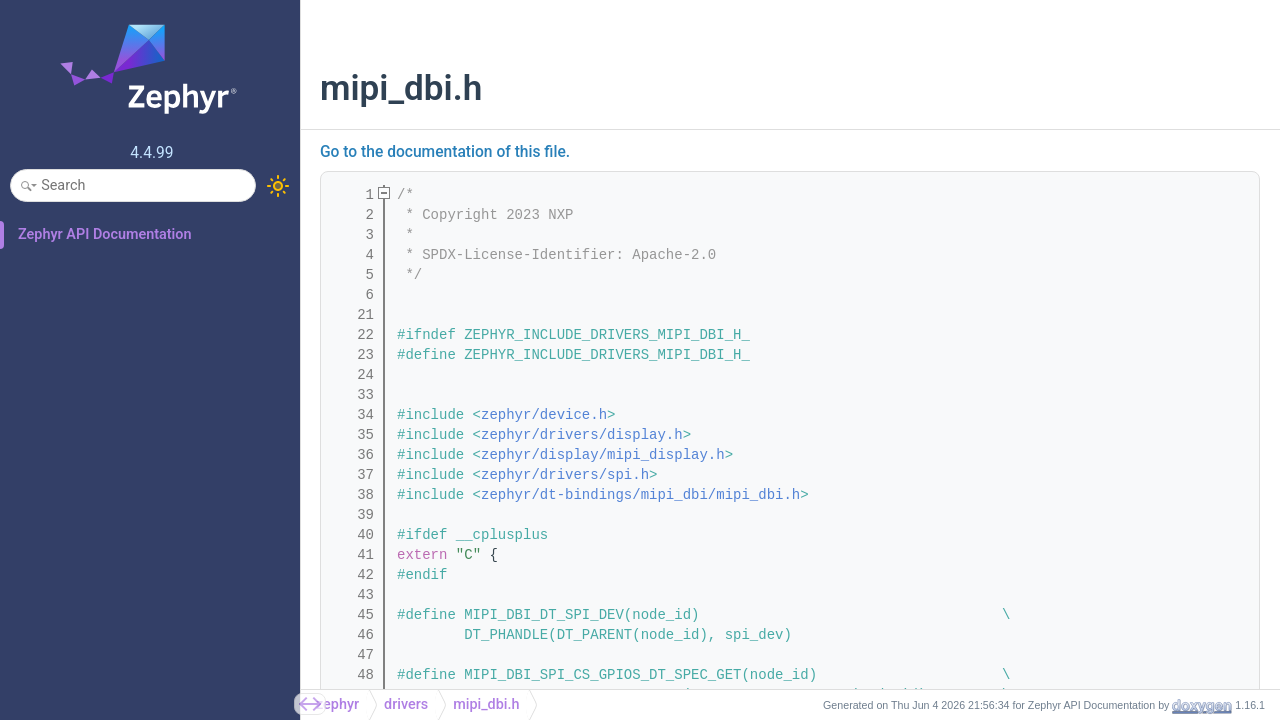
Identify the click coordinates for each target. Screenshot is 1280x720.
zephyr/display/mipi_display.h (603, 455)
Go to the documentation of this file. (445, 152)
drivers (406, 704)
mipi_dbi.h (486, 704)
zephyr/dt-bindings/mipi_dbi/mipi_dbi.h (640, 495)
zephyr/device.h (544, 415)
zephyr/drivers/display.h (582, 435)
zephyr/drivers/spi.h (565, 475)
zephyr (337, 704)
